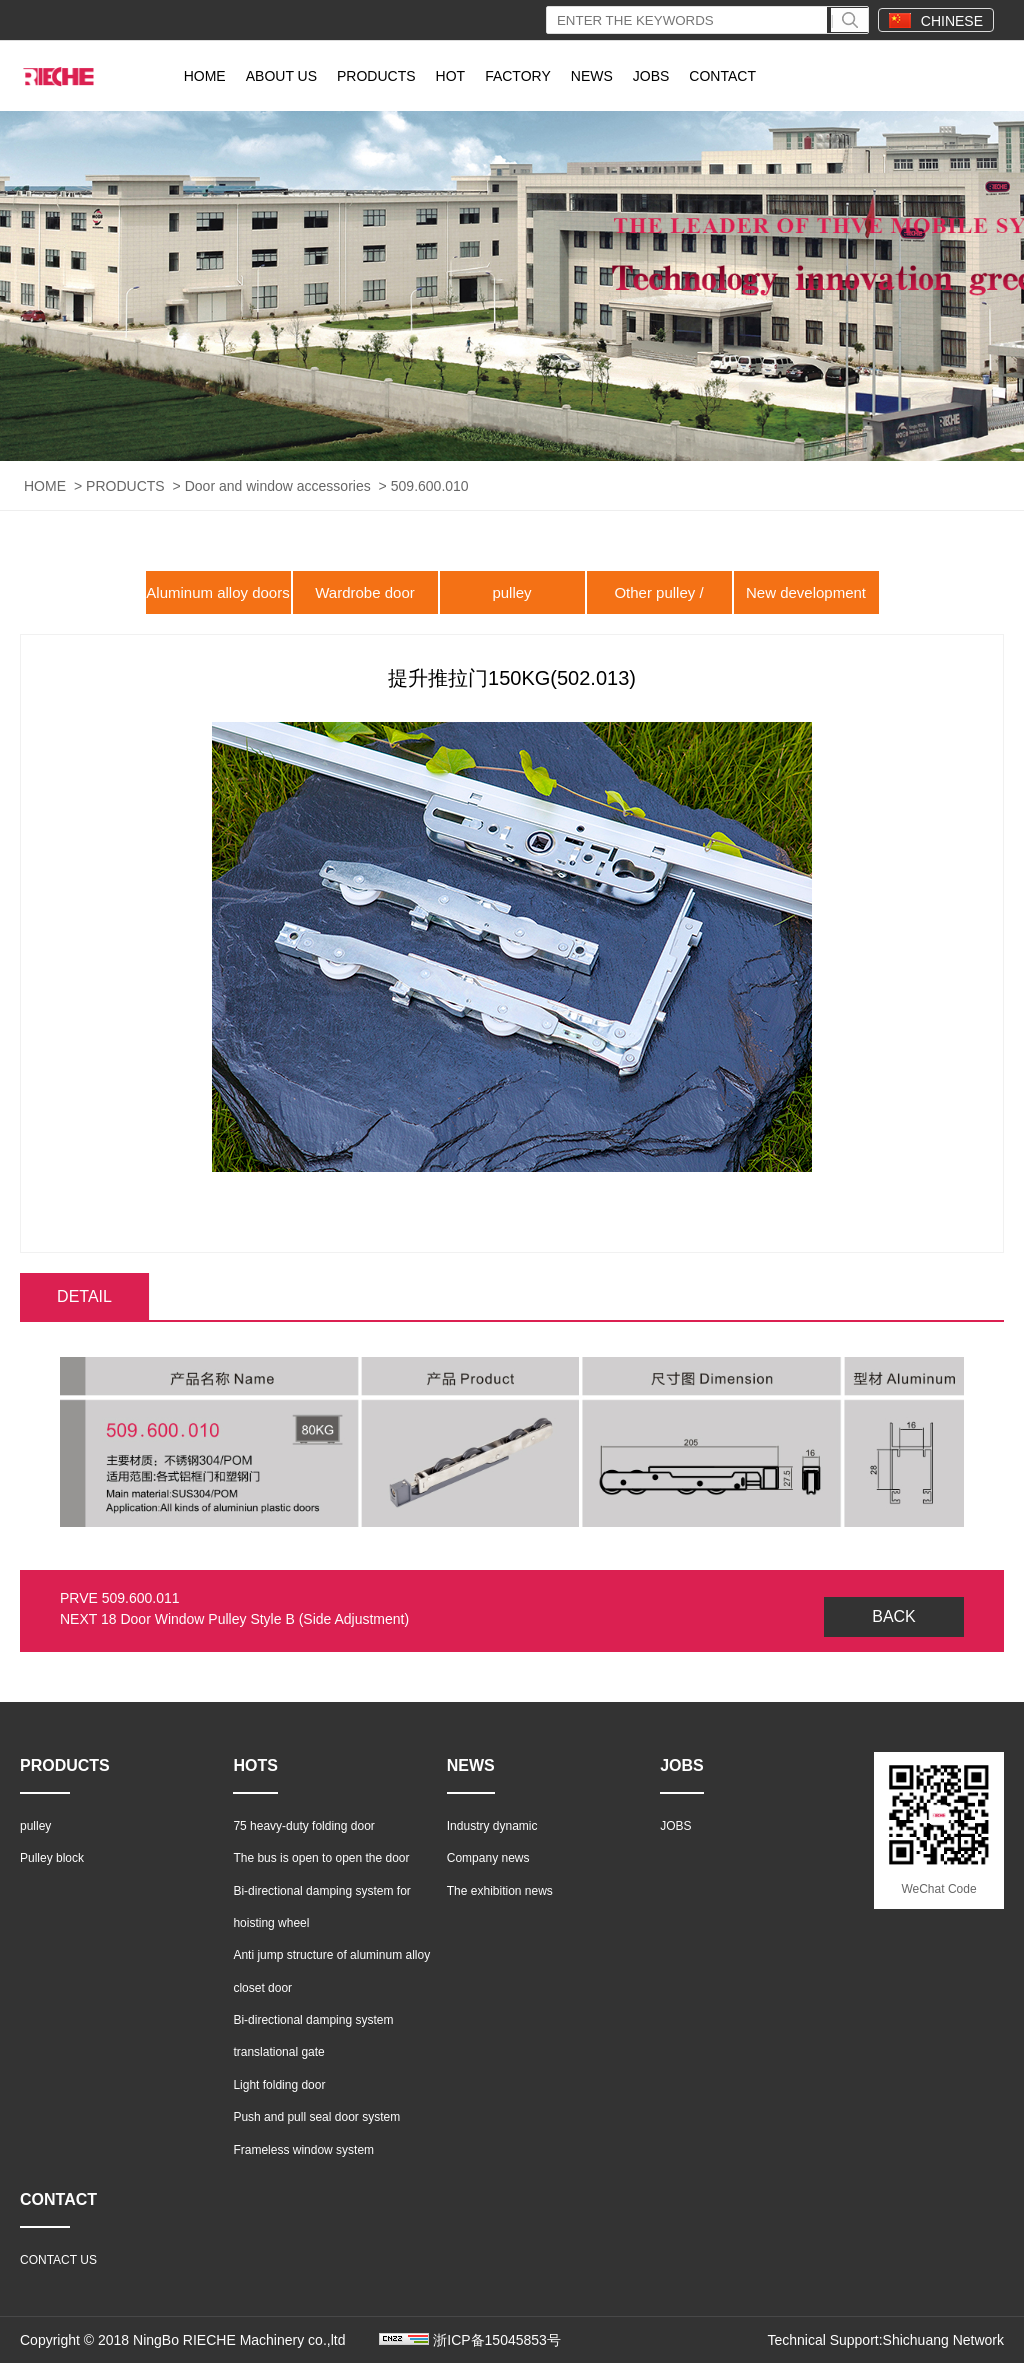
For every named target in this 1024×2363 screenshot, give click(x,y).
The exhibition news (500, 1891)
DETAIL (84, 1296)
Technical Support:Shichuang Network (885, 2340)
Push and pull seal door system (316, 2117)
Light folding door (279, 2085)
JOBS (651, 76)
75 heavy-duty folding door (303, 1826)
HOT (451, 76)
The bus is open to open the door (321, 1858)
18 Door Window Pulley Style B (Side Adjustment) (255, 1619)
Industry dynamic (492, 1826)
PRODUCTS (376, 76)
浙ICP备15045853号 (497, 2340)
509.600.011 (141, 1598)
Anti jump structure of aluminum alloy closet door (331, 1971)
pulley (511, 592)
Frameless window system (303, 2150)
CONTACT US (58, 2260)
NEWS (592, 76)
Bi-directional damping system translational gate (313, 2036)
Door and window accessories (278, 486)
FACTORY (518, 76)
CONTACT (722, 76)
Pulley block (52, 1858)
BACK (894, 1616)
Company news (488, 1858)
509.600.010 (430, 486)
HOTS (255, 1765)
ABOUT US (281, 76)
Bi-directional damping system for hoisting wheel (321, 1907)
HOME (205, 76)
